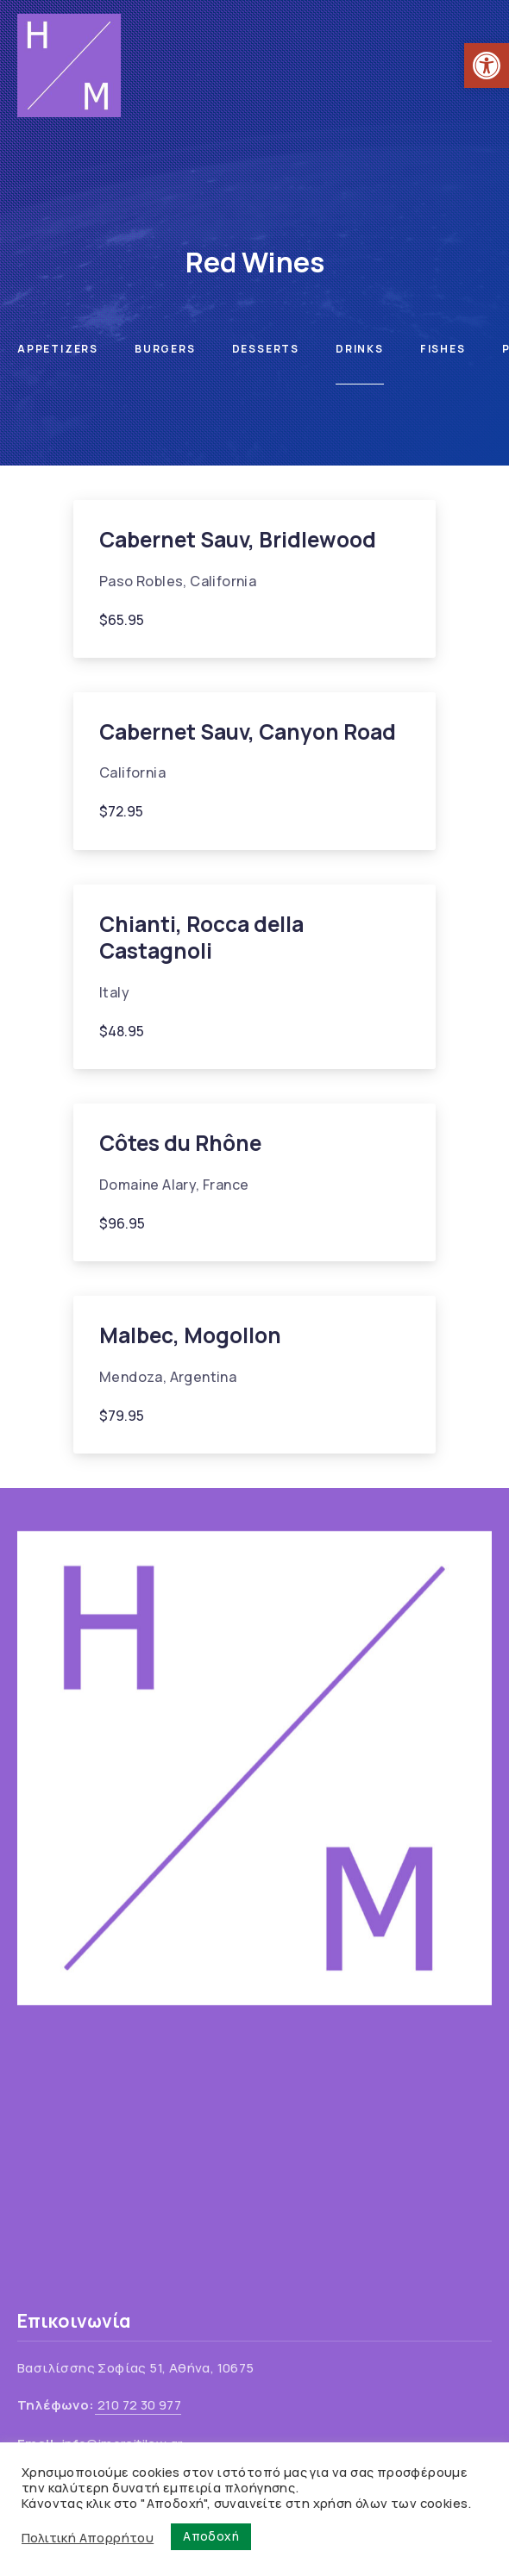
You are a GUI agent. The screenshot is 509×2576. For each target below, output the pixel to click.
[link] (486, 65)
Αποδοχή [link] (211, 2536)
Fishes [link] (443, 348)
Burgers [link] (165, 348)
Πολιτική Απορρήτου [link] (88, 2537)
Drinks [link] (360, 348)
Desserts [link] (265, 348)
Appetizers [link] (57, 348)
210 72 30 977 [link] (138, 2405)
